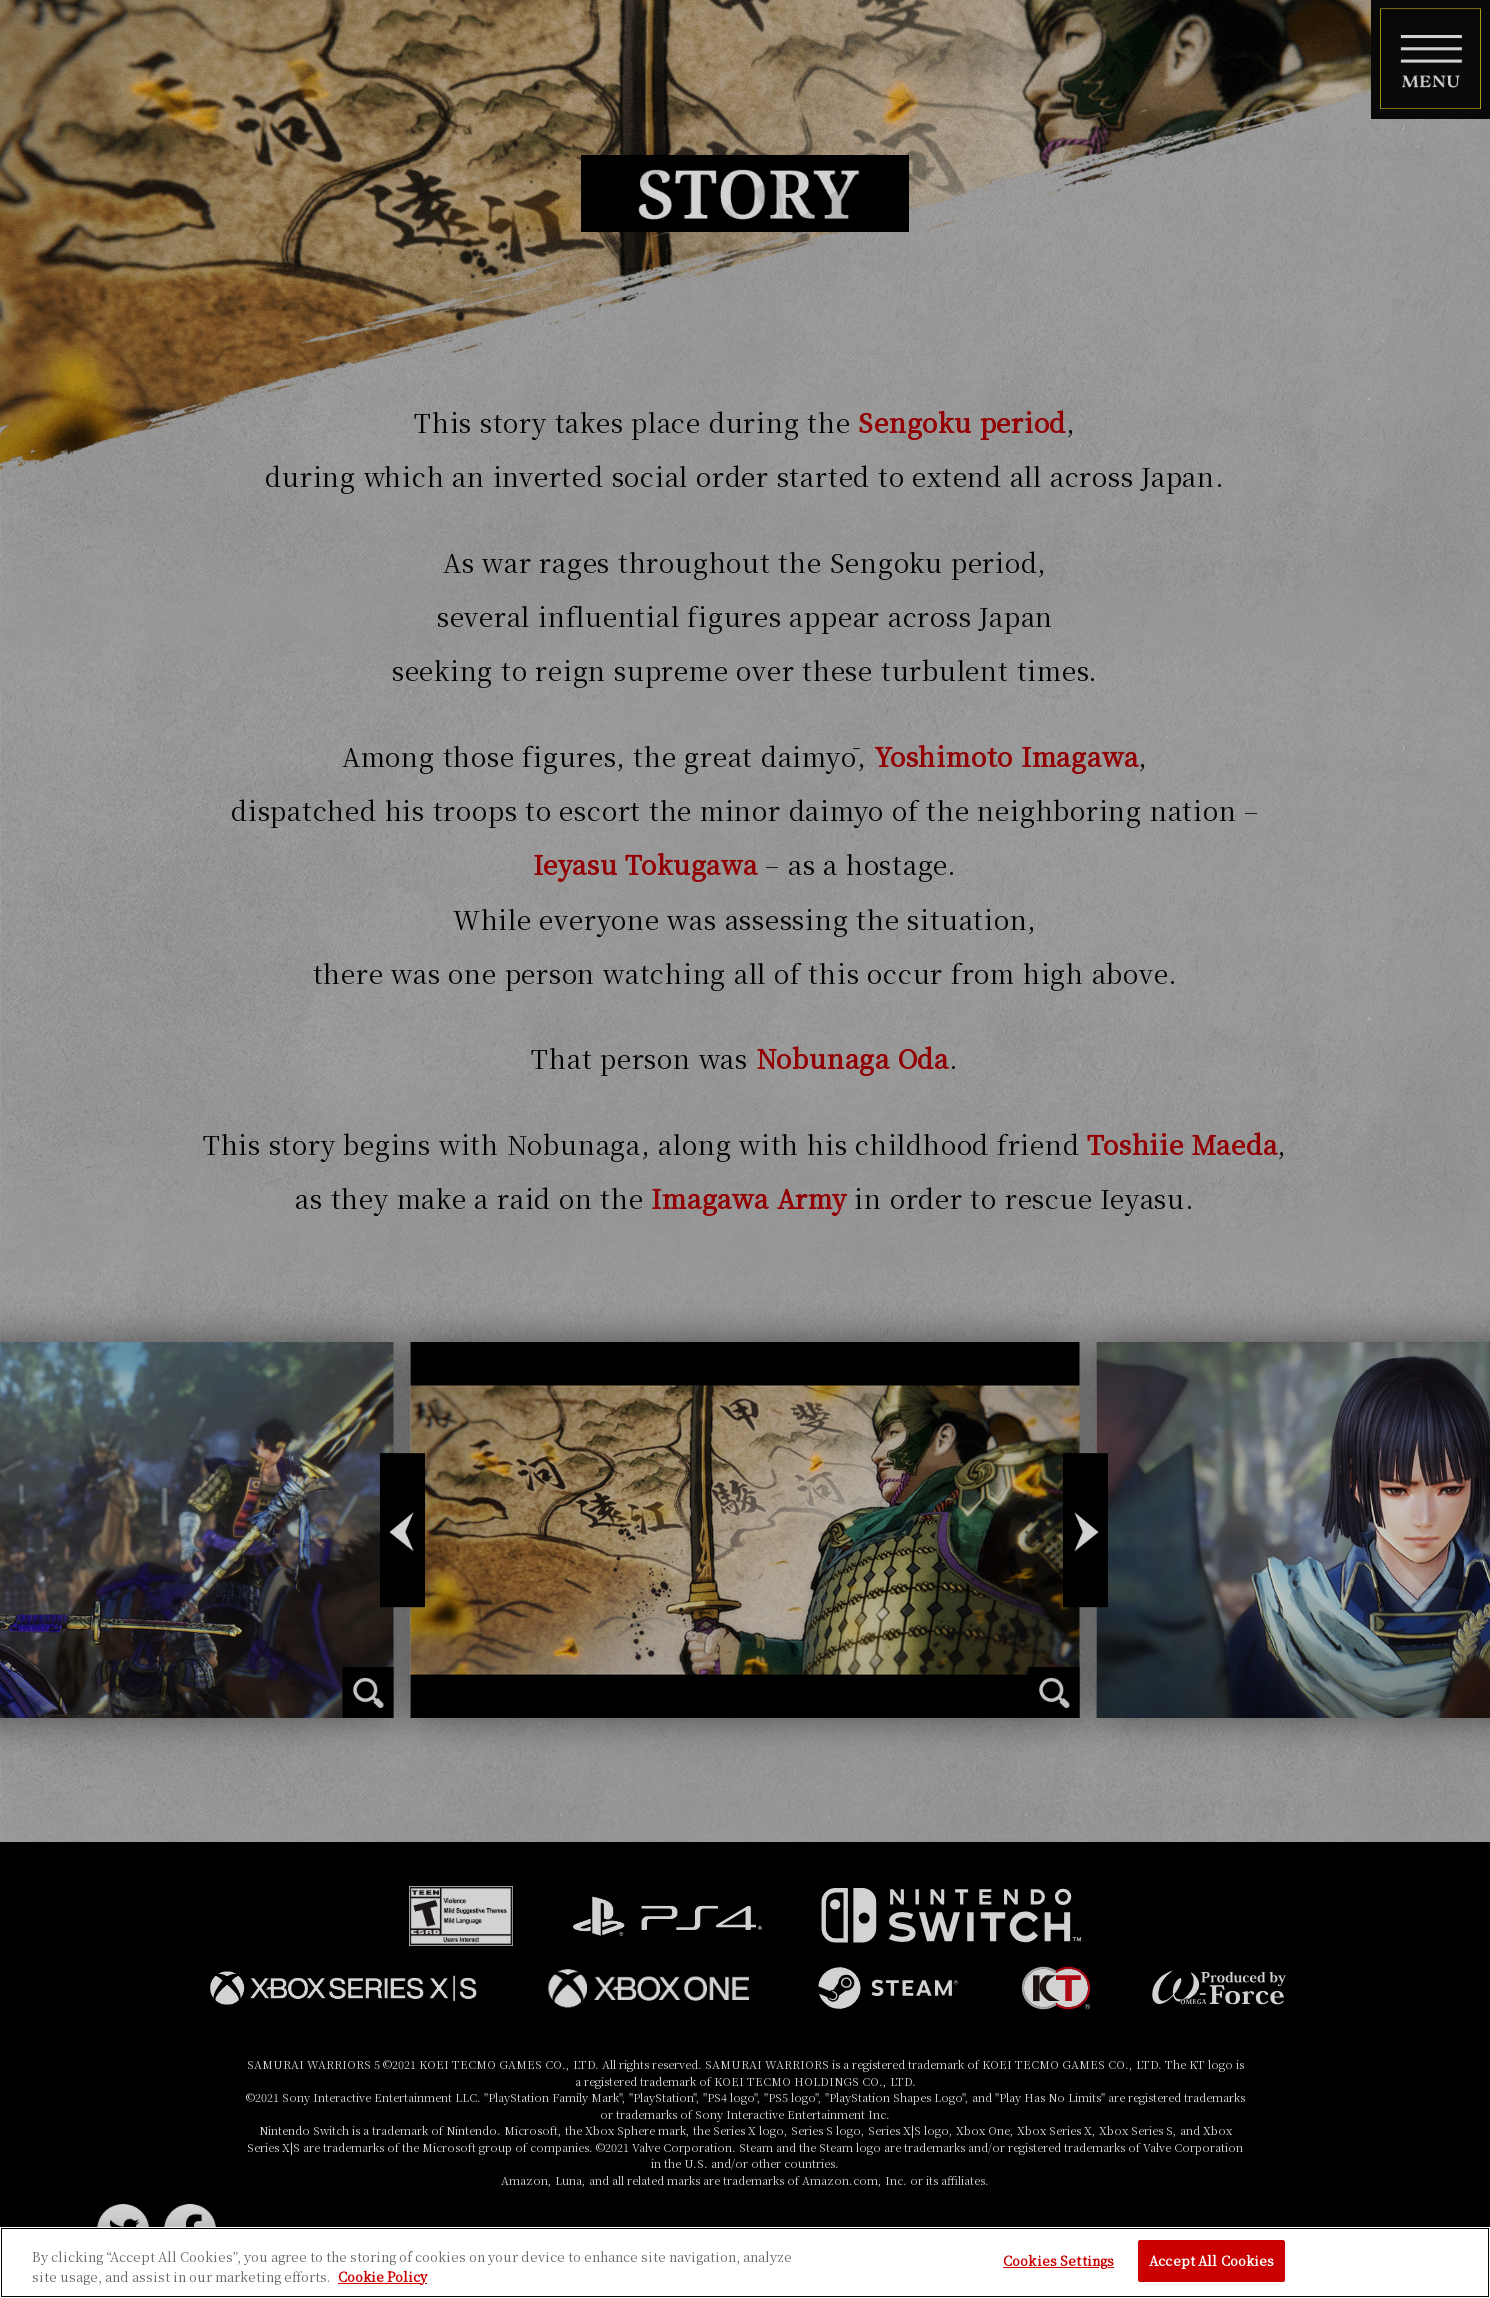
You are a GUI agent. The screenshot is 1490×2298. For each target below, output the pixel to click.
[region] (745, 2262)
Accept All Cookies (1211, 2260)
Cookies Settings (1058, 2260)
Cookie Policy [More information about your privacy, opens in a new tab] (382, 2276)
